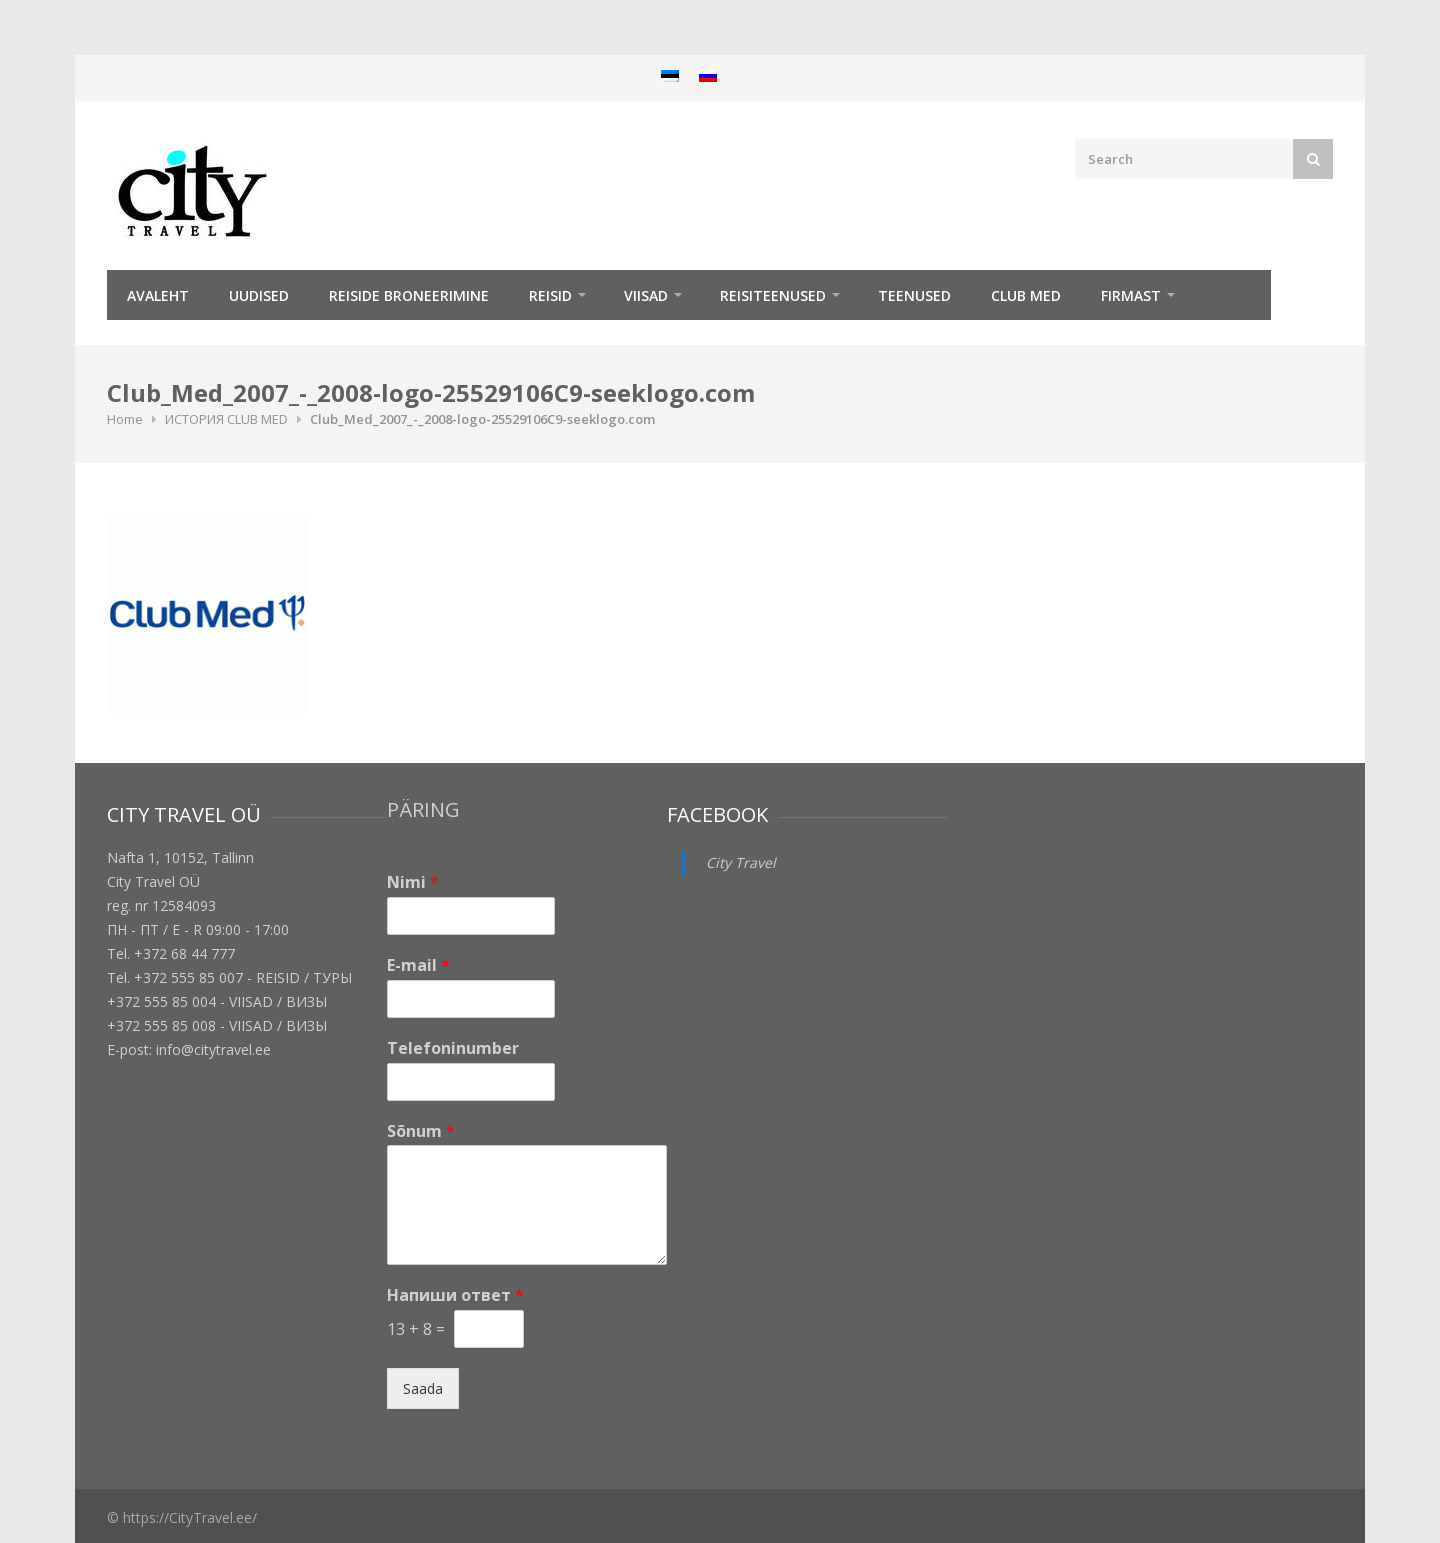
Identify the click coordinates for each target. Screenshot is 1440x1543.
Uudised (259, 295)
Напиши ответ (455, 1295)
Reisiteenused (773, 295)
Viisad (646, 295)
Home (125, 419)
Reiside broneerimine (409, 295)
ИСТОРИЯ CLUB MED (226, 419)
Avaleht (158, 295)
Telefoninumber (453, 1048)
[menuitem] (670, 75)
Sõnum (421, 1131)
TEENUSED (914, 295)
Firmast (1131, 295)
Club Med (1026, 295)
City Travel (741, 862)
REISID (550, 295)
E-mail (418, 965)
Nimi (413, 882)
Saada (423, 1388)
